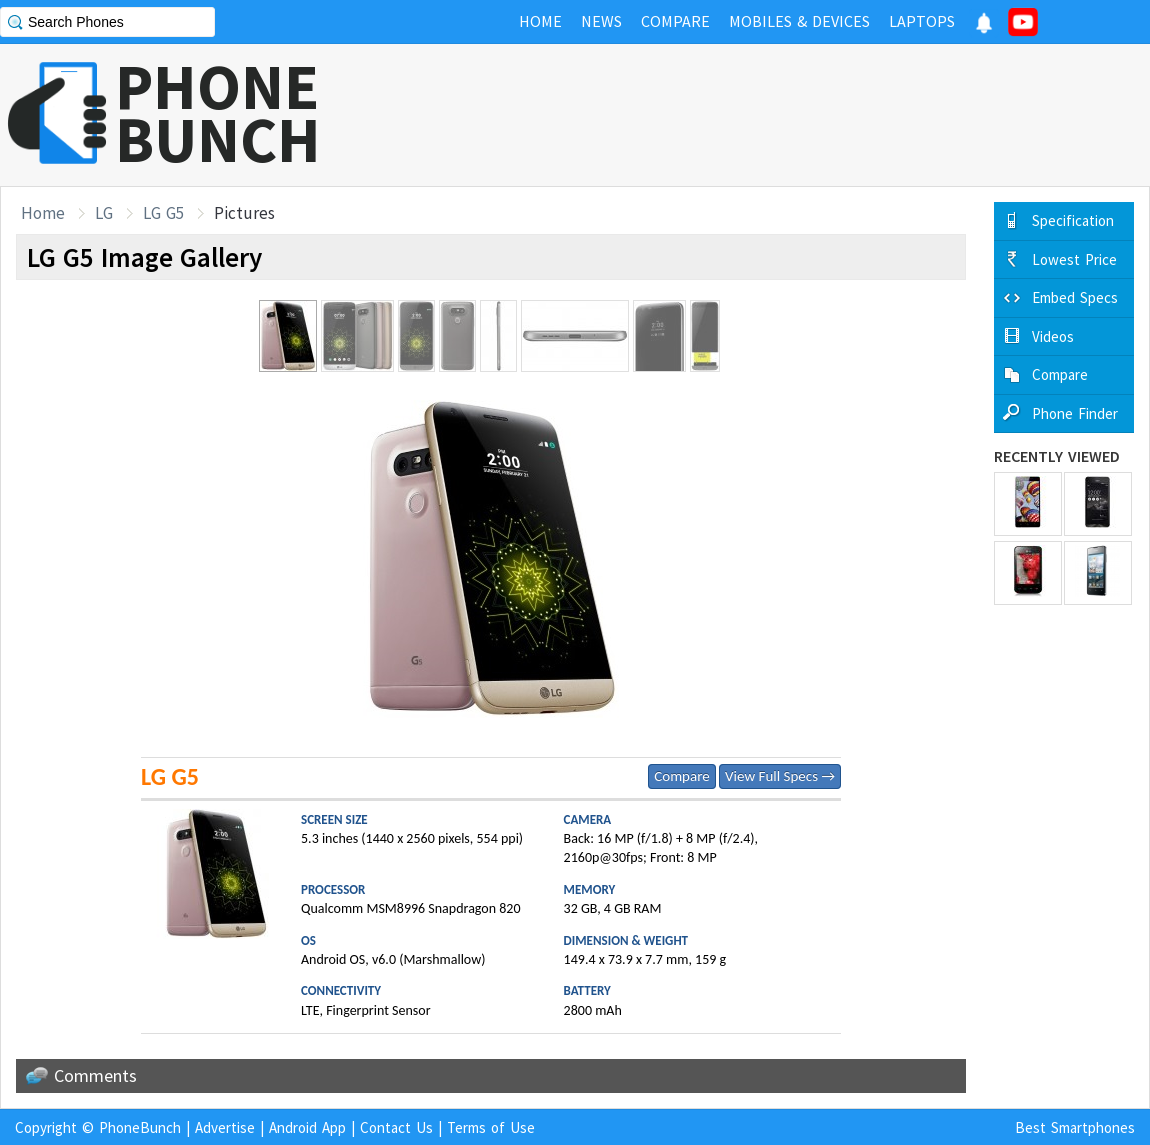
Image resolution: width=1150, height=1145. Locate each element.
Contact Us (396, 1127)
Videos (1053, 336)
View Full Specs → (780, 776)
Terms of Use (491, 1127)
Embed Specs (1075, 297)
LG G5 (163, 213)
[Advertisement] (786, 115)
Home (43, 213)
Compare (681, 776)
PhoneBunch (140, 1127)
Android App (307, 1127)
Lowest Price (1074, 259)
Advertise (225, 1127)
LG (104, 213)
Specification (1073, 220)
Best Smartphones (1075, 1127)
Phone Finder (1075, 413)
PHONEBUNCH (218, 113)
